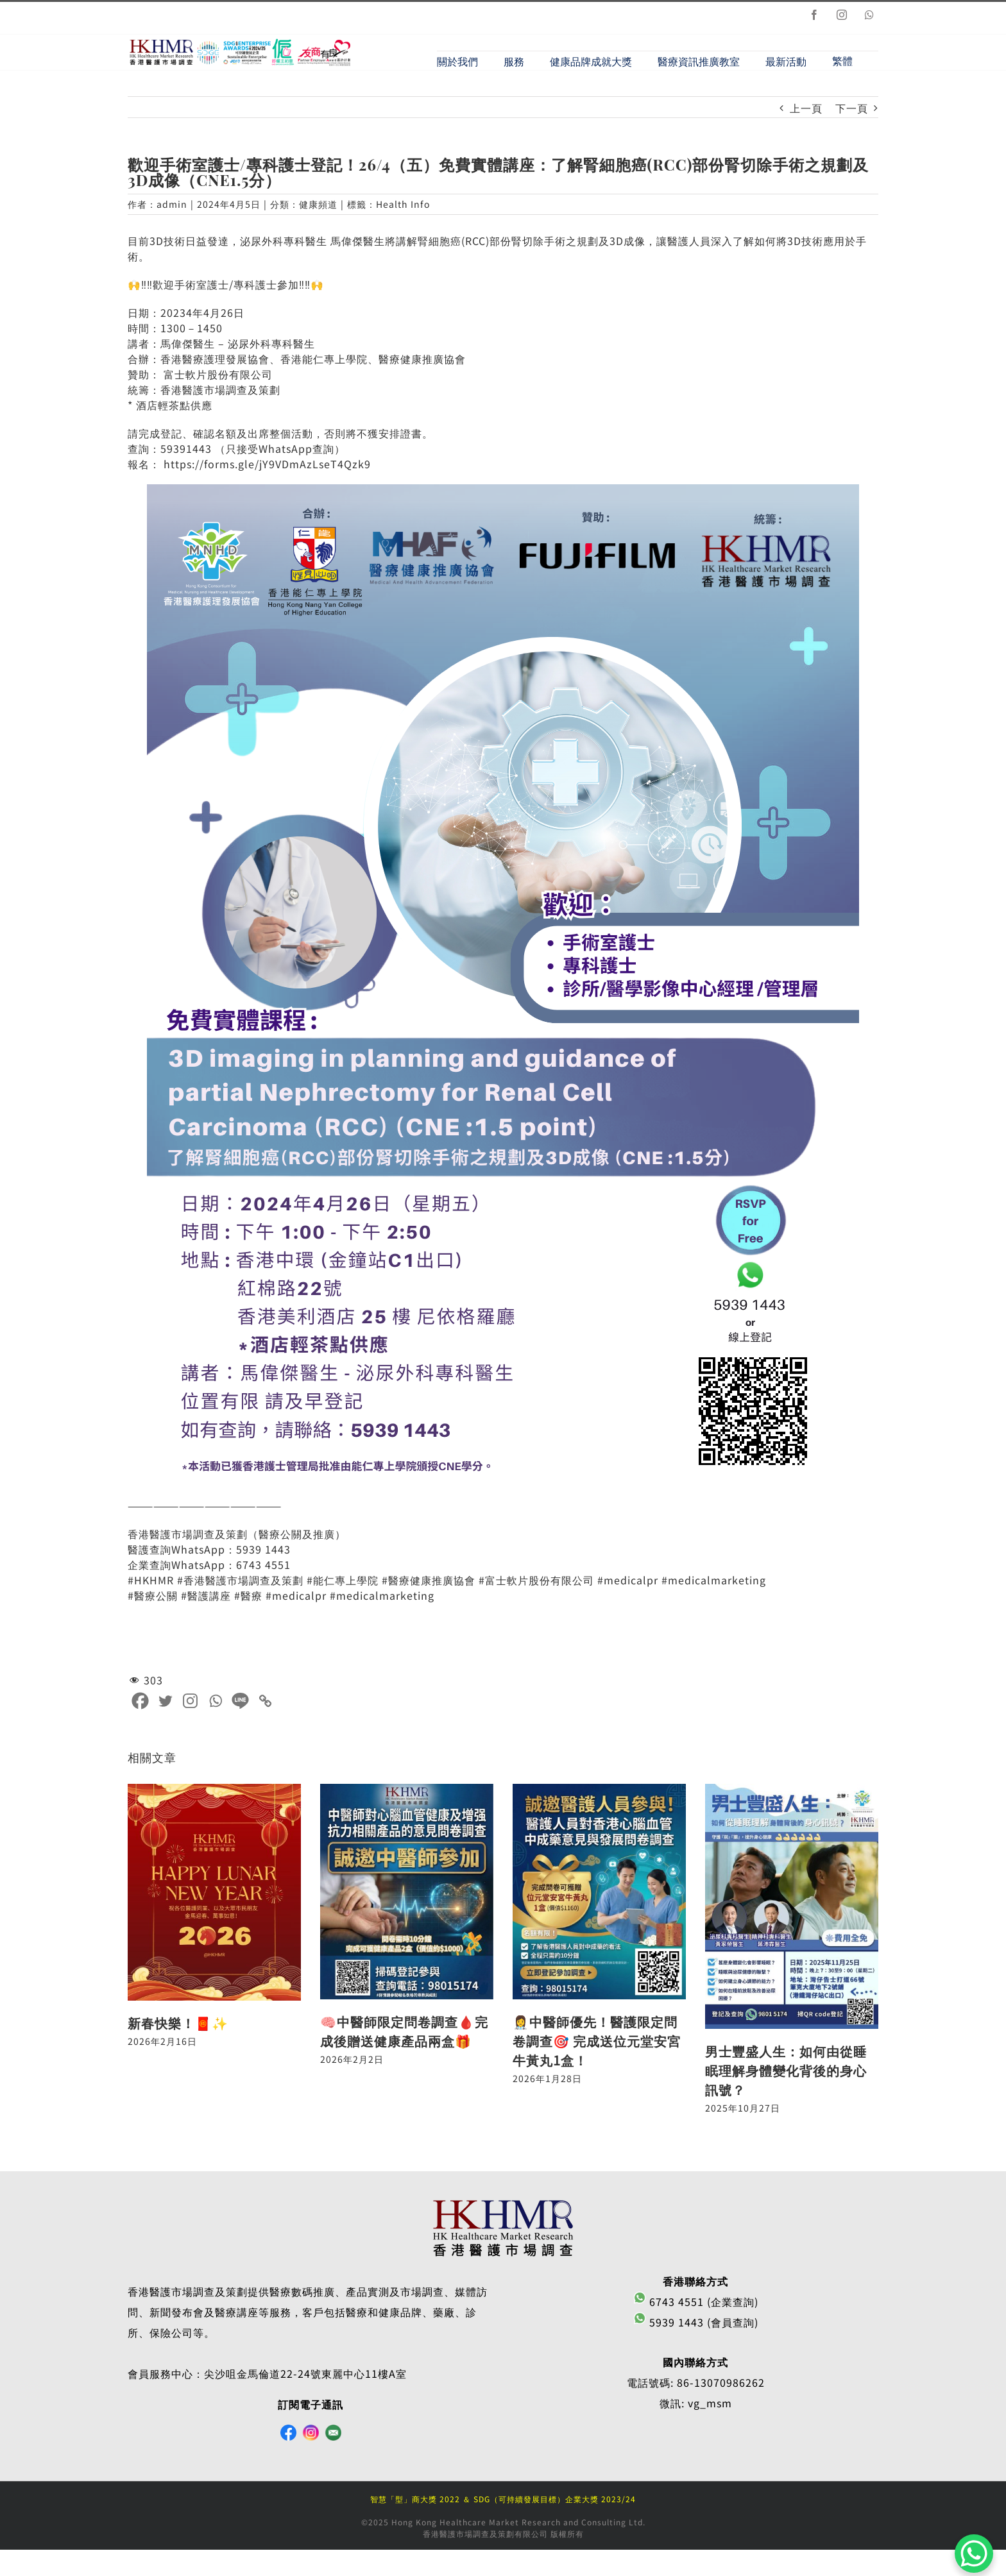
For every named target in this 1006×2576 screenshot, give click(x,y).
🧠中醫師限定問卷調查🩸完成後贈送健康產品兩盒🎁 (404, 2033)
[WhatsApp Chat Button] (974, 2553)
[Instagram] (190, 1703)
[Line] (240, 1703)
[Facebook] (140, 1703)
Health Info (403, 205)
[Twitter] (165, 1703)
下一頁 (851, 109)
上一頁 (806, 109)
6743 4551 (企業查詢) (695, 2304)
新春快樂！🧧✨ (178, 2024)
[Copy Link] (265, 1703)
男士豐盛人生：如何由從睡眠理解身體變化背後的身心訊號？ (786, 2072)
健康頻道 (318, 205)
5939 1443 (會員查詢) (695, 2324)
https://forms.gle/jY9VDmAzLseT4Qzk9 (267, 465)
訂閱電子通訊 (310, 2406)
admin (172, 205)
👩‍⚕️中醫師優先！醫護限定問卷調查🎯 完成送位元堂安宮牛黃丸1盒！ (597, 2042)
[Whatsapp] (215, 1703)
